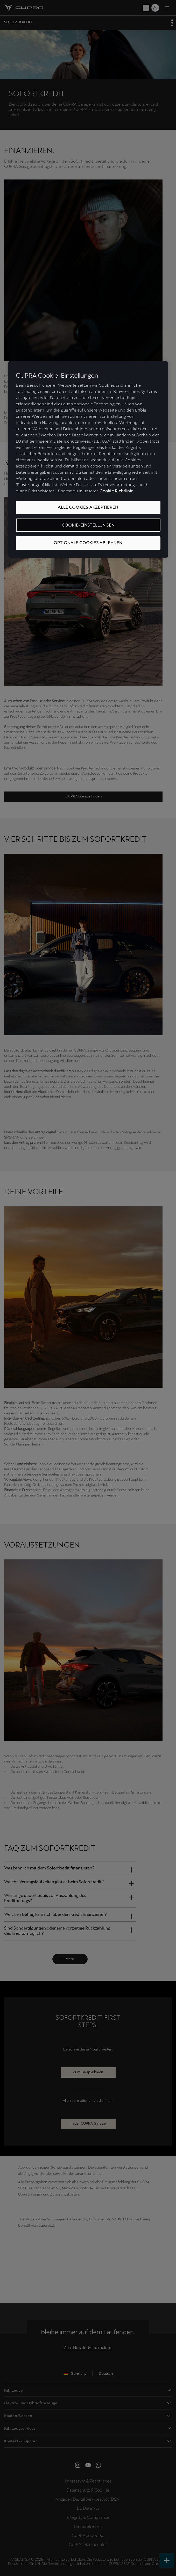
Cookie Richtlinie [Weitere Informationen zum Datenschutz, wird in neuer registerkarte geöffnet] (116, 491)
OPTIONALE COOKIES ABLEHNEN (88, 542)
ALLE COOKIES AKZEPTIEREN (88, 507)
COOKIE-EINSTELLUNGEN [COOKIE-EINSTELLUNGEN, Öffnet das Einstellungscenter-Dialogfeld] (88, 525)
